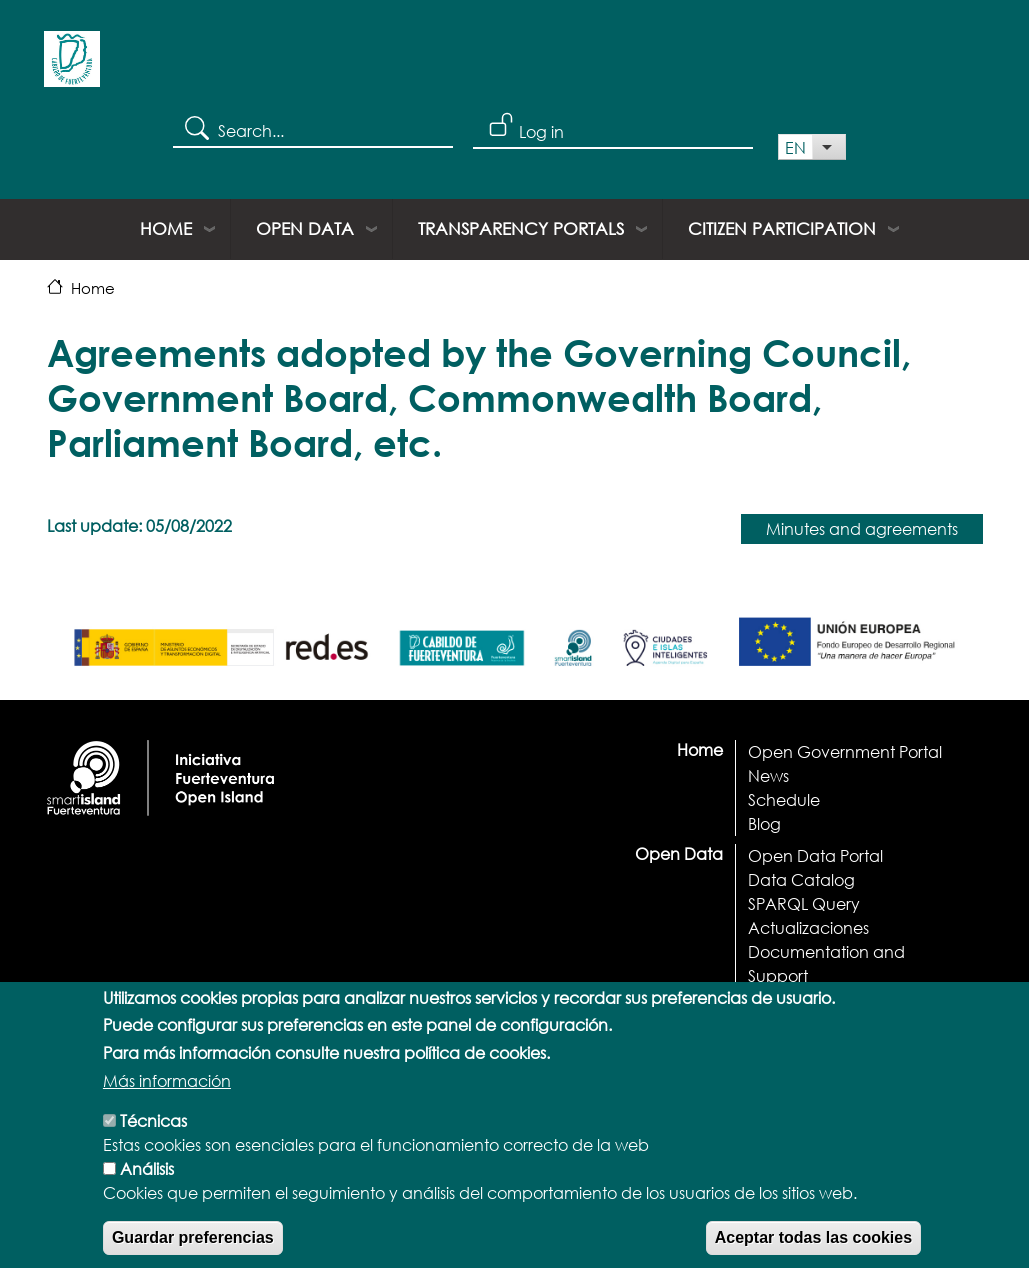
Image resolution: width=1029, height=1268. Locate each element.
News (768, 775)
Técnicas (153, 1145)
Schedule (784, 799)
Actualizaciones (808, 927)
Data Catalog (801, 879)
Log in (541, 131)
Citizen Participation (782, 228)
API (760, 999)
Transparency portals (521, 228)
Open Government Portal (845, 751)
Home (166, 228)
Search (195, 127)
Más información (167, 1105)
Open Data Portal (815, 855)
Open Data (305, 228)
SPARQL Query (804, 903)
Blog (764, 823)
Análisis (147, 1193)
